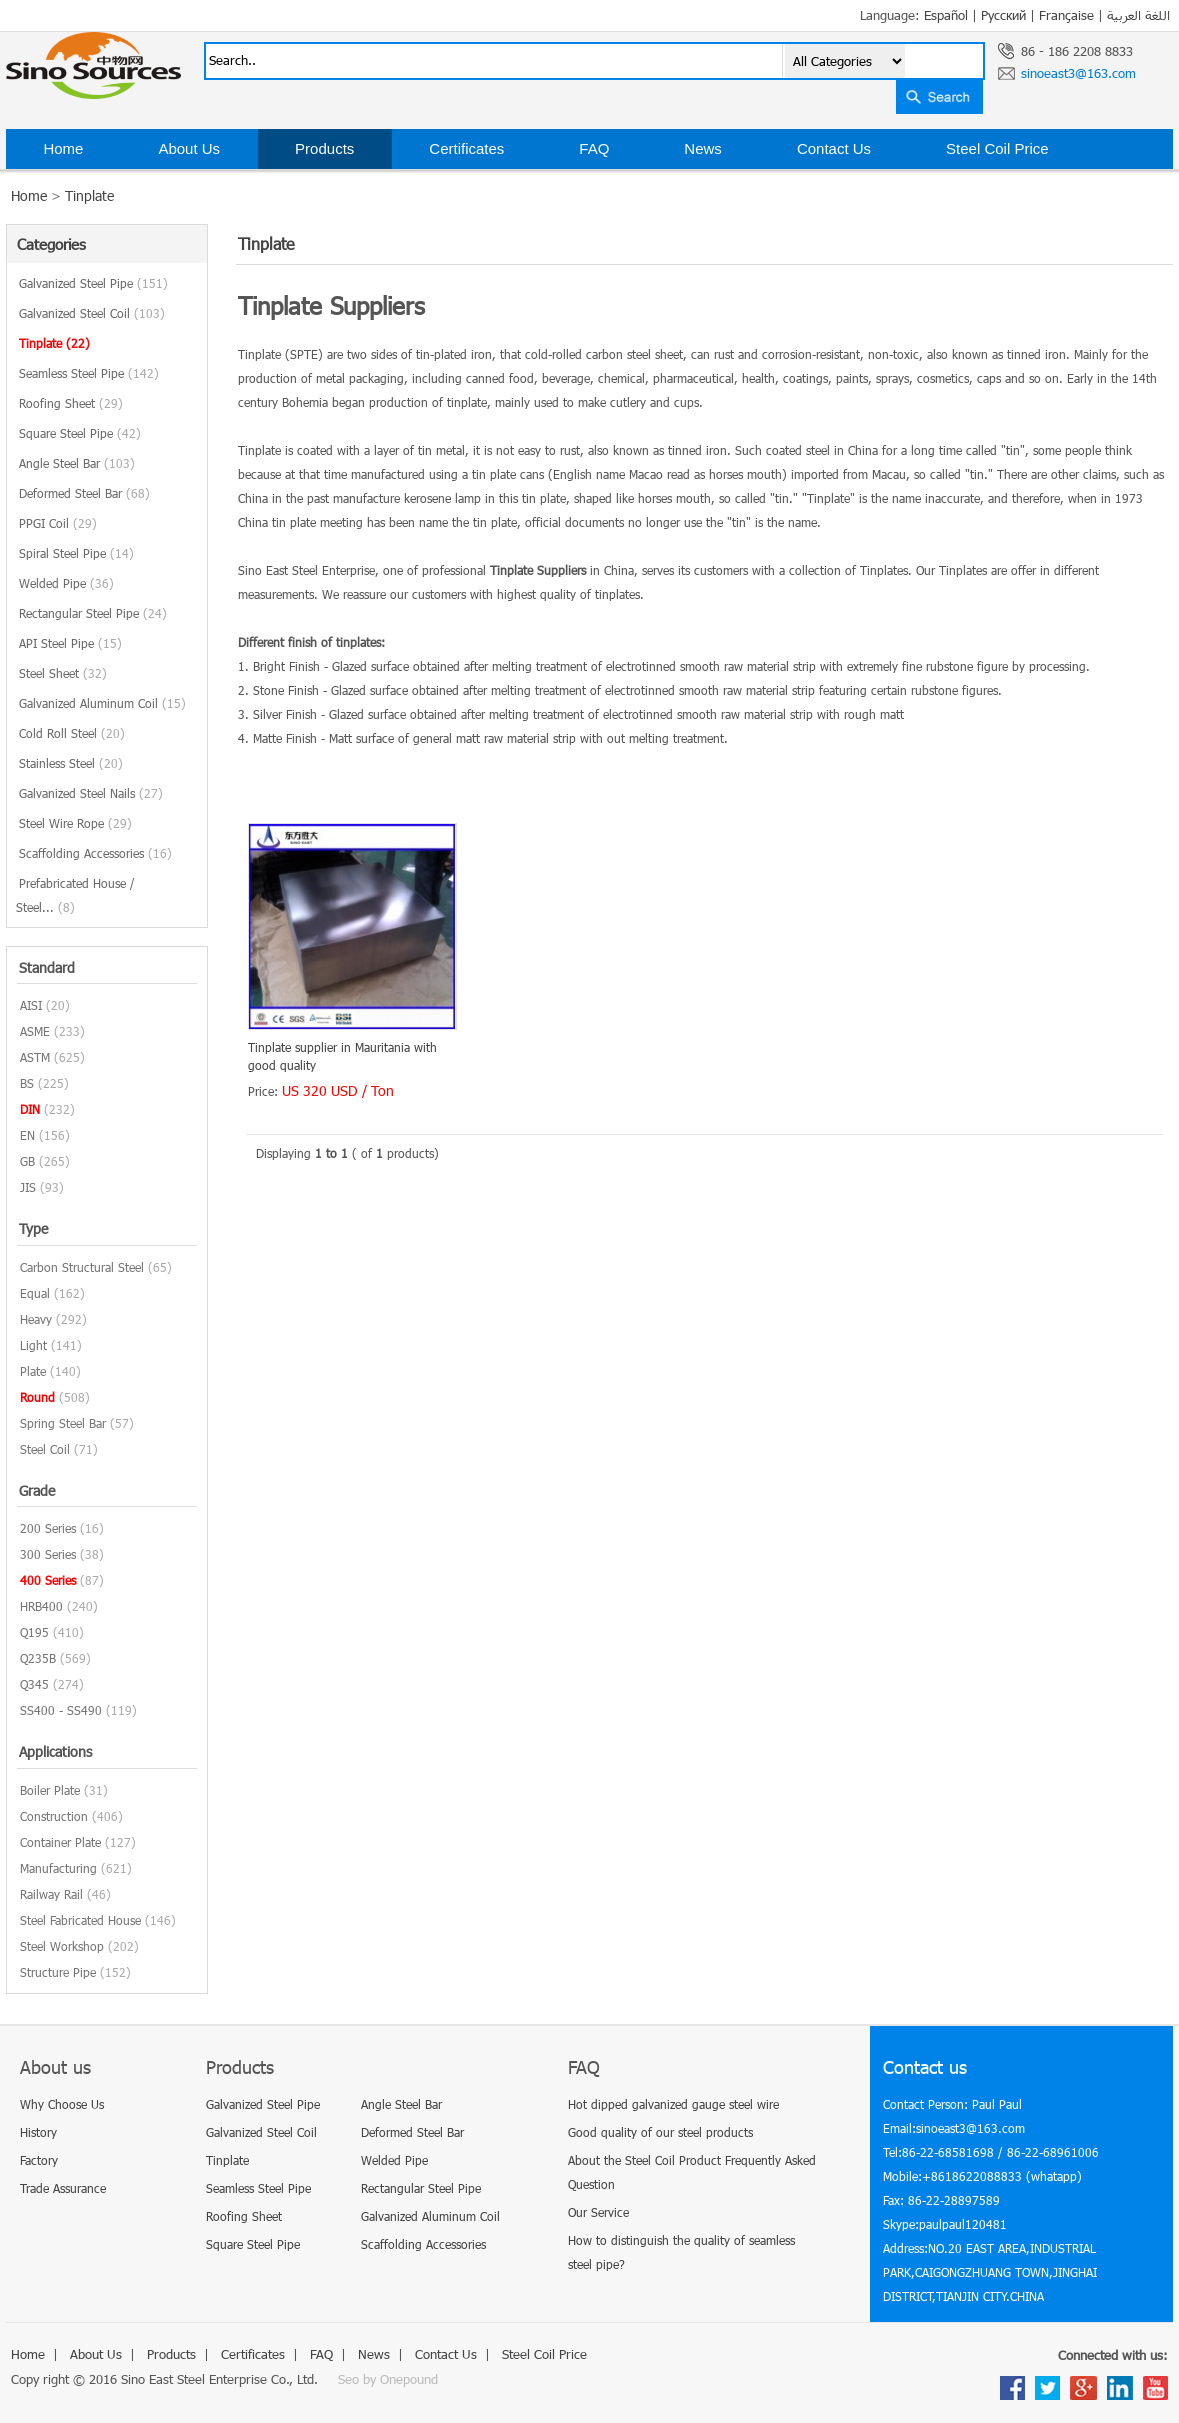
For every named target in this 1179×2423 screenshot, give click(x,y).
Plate (33, 1371)
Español (946, 15)
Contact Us (834, 148)
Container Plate (60, 1842)
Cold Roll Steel (72, 733)
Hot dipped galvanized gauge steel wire (673, 2104)
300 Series (48, 1554)
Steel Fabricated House (80, 1920)
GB (27, 1161)
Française (1066, 15)
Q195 (34, 1632)
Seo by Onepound (388, 2379)
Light (33, 1345)
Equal (35, 1293)
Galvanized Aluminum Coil (102, 703)
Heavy (36, 1319)
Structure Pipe (58, 1972)
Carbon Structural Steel (82, 1267)
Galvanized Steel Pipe (93, 283)
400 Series (48, 1580)
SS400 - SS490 (61, 1710)
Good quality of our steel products (660, 2132)
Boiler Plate (50, 1790)
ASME (35, 1031)
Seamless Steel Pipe (89, 373)
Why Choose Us (62, 2104)
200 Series (48, 1528)
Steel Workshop (62, 1946)
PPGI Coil (58, 523)
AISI (31, 1005)
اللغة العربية (1138, 15)
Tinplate (89, 195)
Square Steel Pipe (80, 433)
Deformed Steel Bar (84, 493)
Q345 (34, 1684)
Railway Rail (51, 1894)
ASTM (35, 1057)
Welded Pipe (66, 583)
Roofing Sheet (71, 403)
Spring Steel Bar (63, 1423)
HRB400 (41, 1606)
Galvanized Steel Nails (91, 793)
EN (27, 1135)
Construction (54, 1816)
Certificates (466, 148)
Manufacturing (58, 1868)
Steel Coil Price (997, 148)
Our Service (598, 2212)
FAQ (594, 148)
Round (37, 1397)
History (38, 2132)
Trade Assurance (63, 2188)
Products (324, 148)
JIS (28, 1187)
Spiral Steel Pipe (76, 553)
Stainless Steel (71, 763)
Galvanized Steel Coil (92, 313)
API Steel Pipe (70, 643)
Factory (39, 2160)
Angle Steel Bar (77, 463)
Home (63, 148)
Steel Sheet (63, 673)
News (703, 148)
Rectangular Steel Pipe (93, 613)
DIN (30, 1109)
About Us (189, 148)
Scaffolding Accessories (95, 853)
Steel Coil (45, 1449)
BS (27, 1083)
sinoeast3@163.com (1078, 73)
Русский (1003, 15)
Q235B (38, 1658)
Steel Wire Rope (75, 823)
